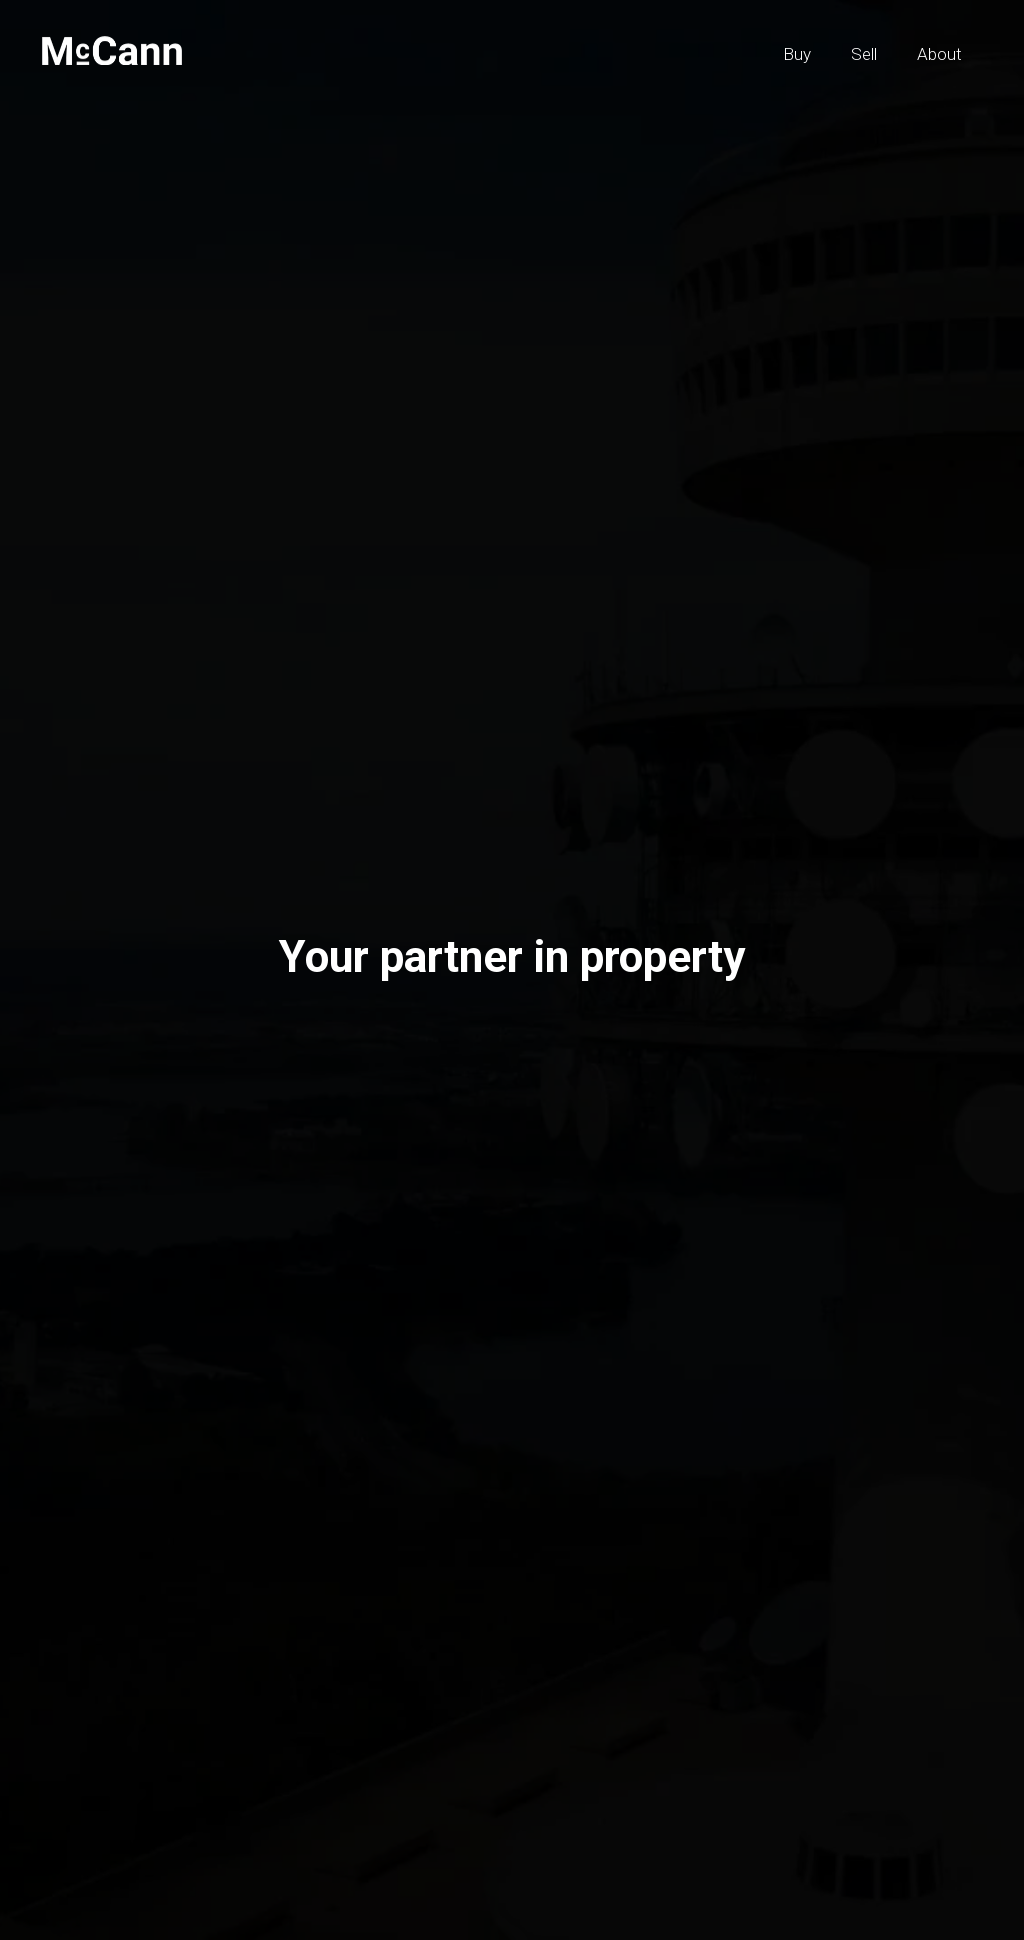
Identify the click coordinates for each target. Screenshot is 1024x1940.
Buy (797, 54)
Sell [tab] (213, 1030)
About (939, 54)
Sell (864, 54)
